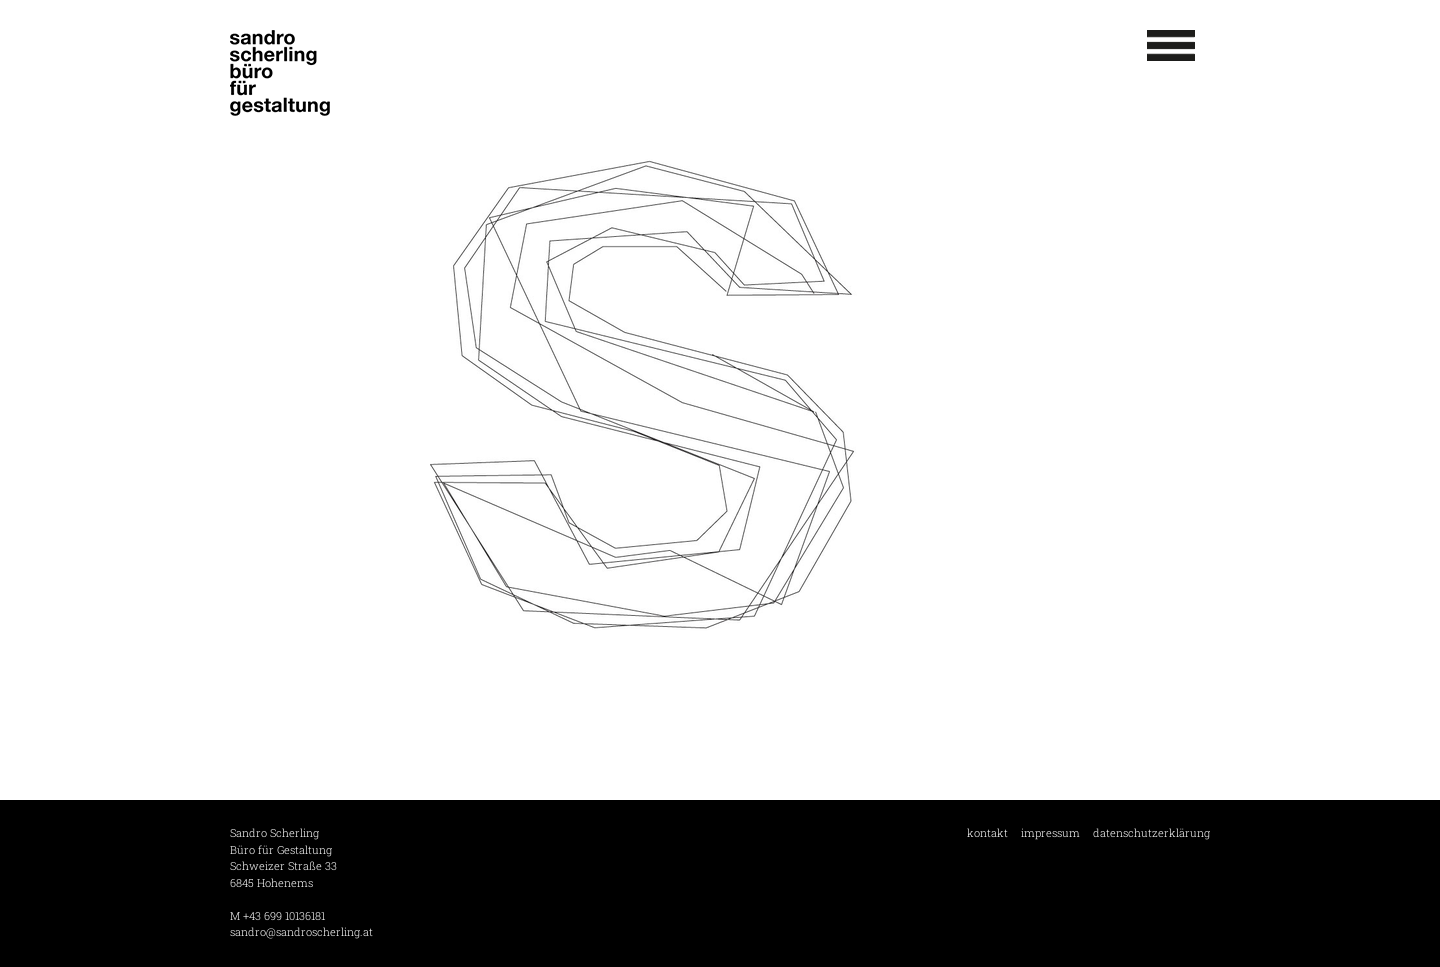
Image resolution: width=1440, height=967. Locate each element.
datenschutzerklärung (1151, 832)
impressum (1050, 832)
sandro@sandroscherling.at (301, 931)
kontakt (987, 832)
